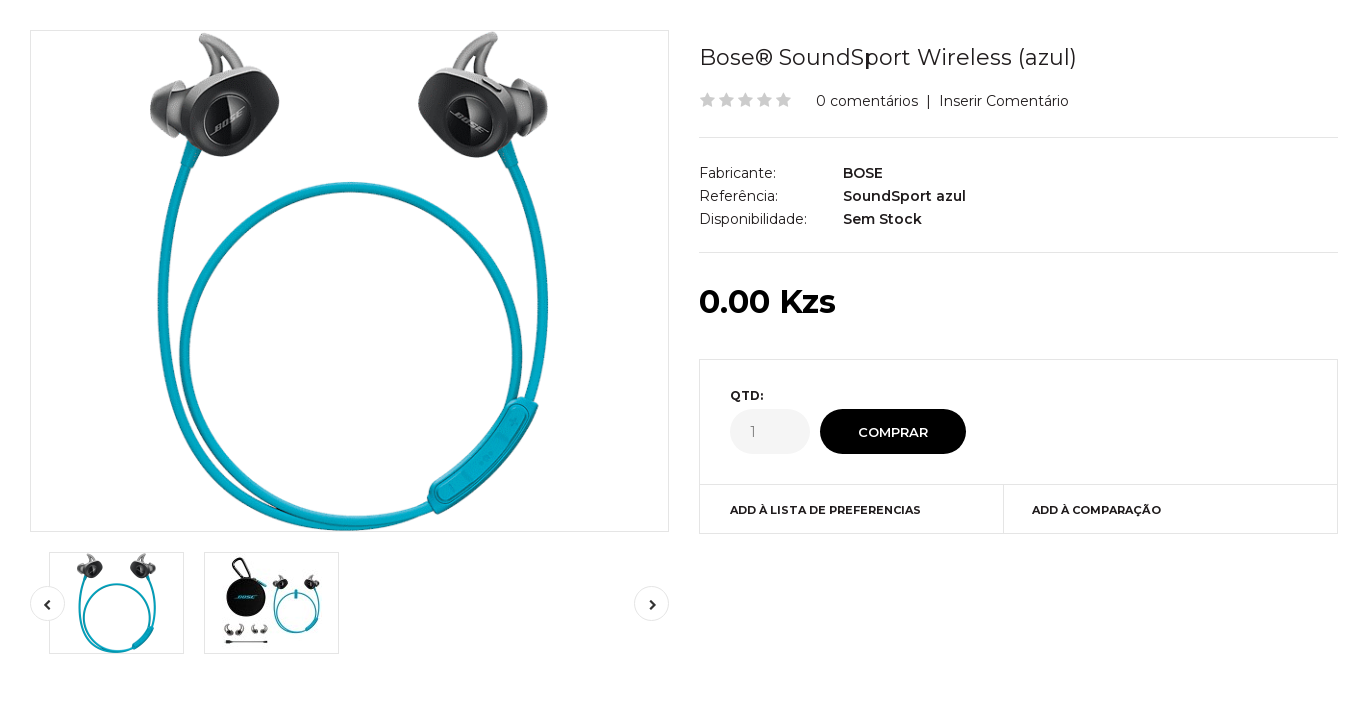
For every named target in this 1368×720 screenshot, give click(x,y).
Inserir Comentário (1004, 101)
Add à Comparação (1096, 510)
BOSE (863, 173)
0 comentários (867, 101)
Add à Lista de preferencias (825, 510)
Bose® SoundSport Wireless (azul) (888, 57)
